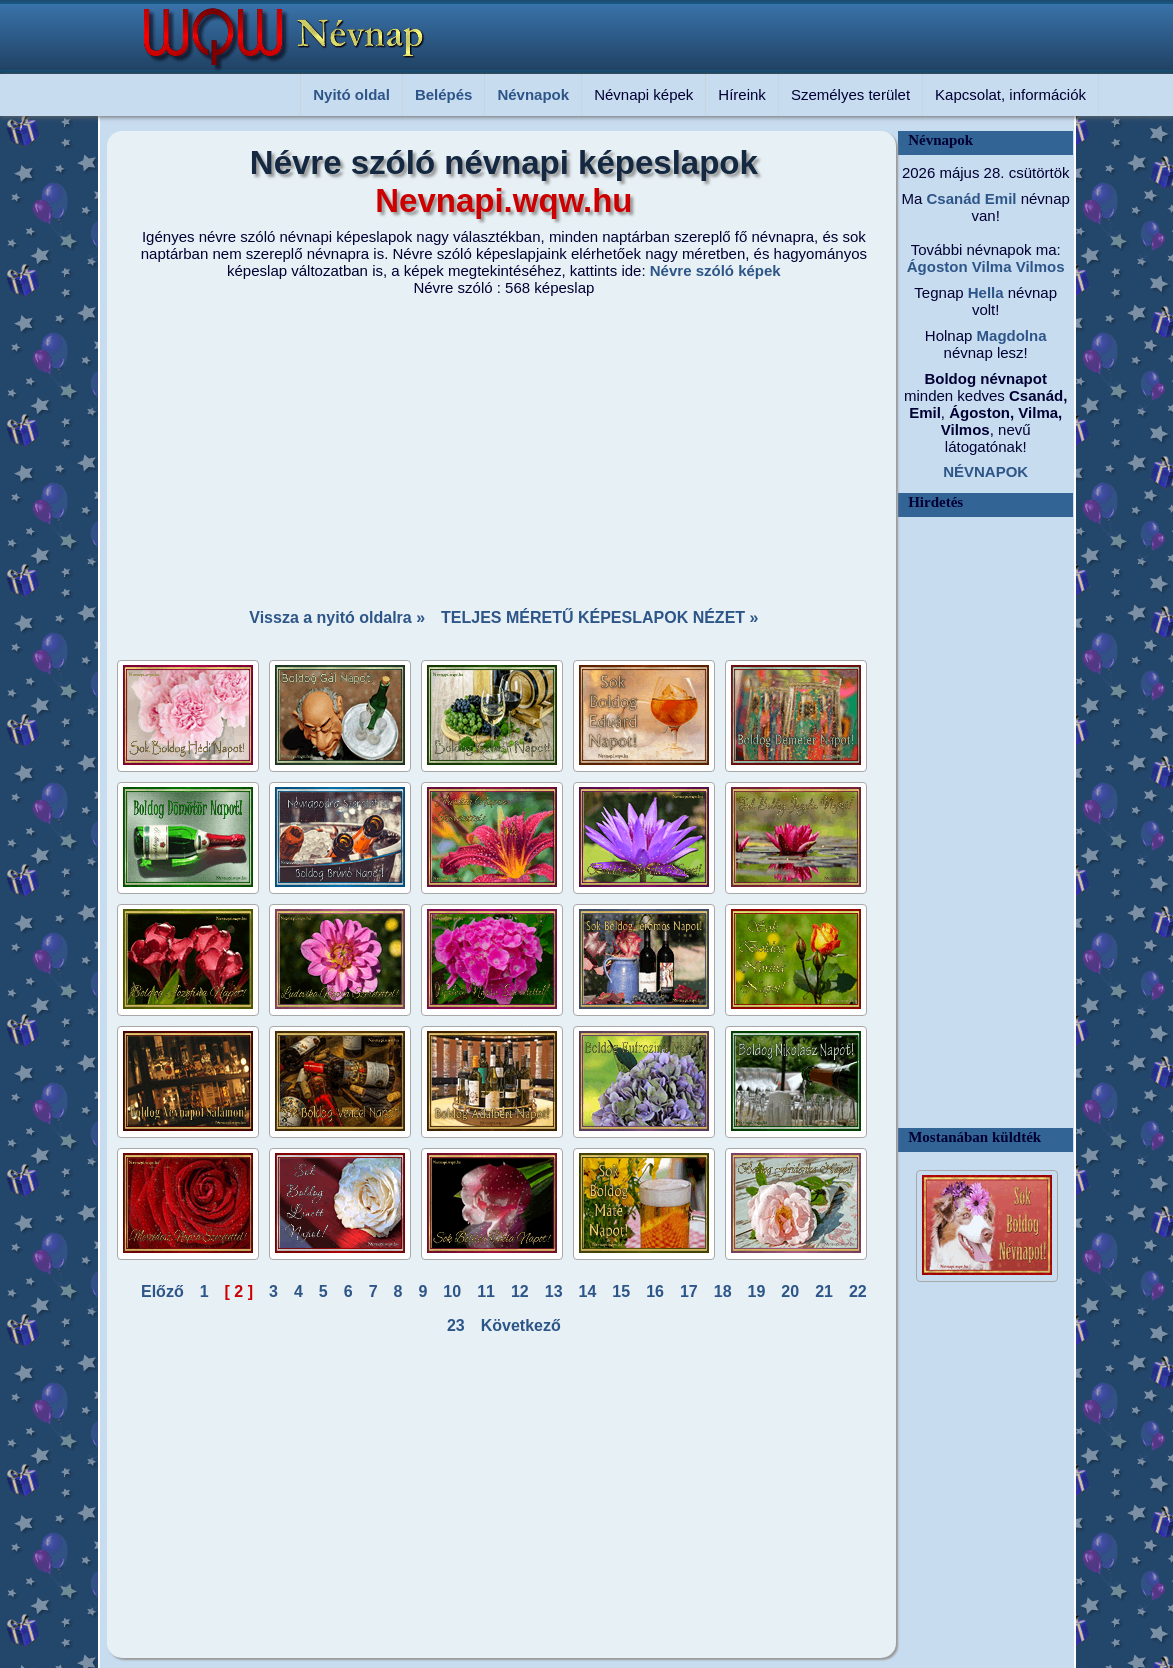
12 (520, 1291)
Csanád (951, 198)
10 (452, 1291)
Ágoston (937, 266)
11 (486, 1291)
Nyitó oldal (351, 94)
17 (689, 1291)
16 (655, 1291)
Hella (984, 292)
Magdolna (1009, 335)
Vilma (990, 266)
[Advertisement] (492, 446)
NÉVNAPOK (985, 471)
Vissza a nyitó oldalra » (337, 617)
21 (824, 1291)
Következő (521, 1325)
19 (757, 1291)
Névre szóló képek (715, 270)
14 (588, 1291)
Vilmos (1038, 266)
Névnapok (533, 94)
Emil (999, 198)
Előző (162, 1291)
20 (790, 1291)
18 (723, 1291)
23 (456, 1325)
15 (621, 1291)
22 (858, 1291)
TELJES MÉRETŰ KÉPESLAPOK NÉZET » (599, 617)
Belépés (444, 94)
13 (554, 1291)
